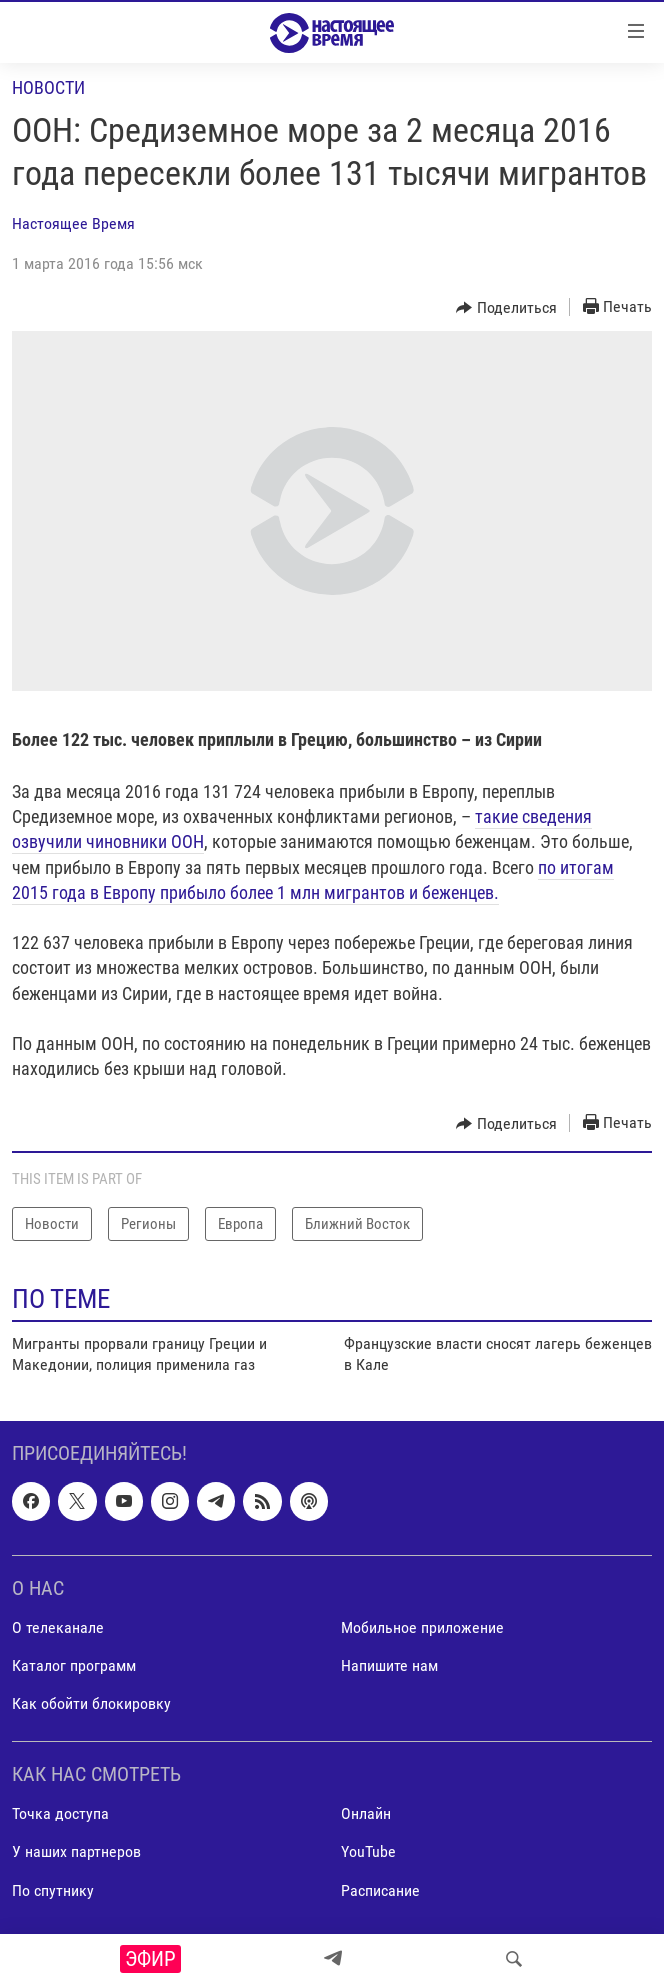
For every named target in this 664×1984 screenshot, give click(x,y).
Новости (48, 87)
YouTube (368, 1852)
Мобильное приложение (422, 1627)
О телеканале (58, 1627)
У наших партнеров (76, 1852)
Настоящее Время (73, 223)
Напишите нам (389, 1665)
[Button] (506, 308)
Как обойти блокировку (91, 1703)
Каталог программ (74, 1665)
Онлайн (366, 1814)
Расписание (380, 1890)
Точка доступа (60, 1814)
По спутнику (53, 1890)
